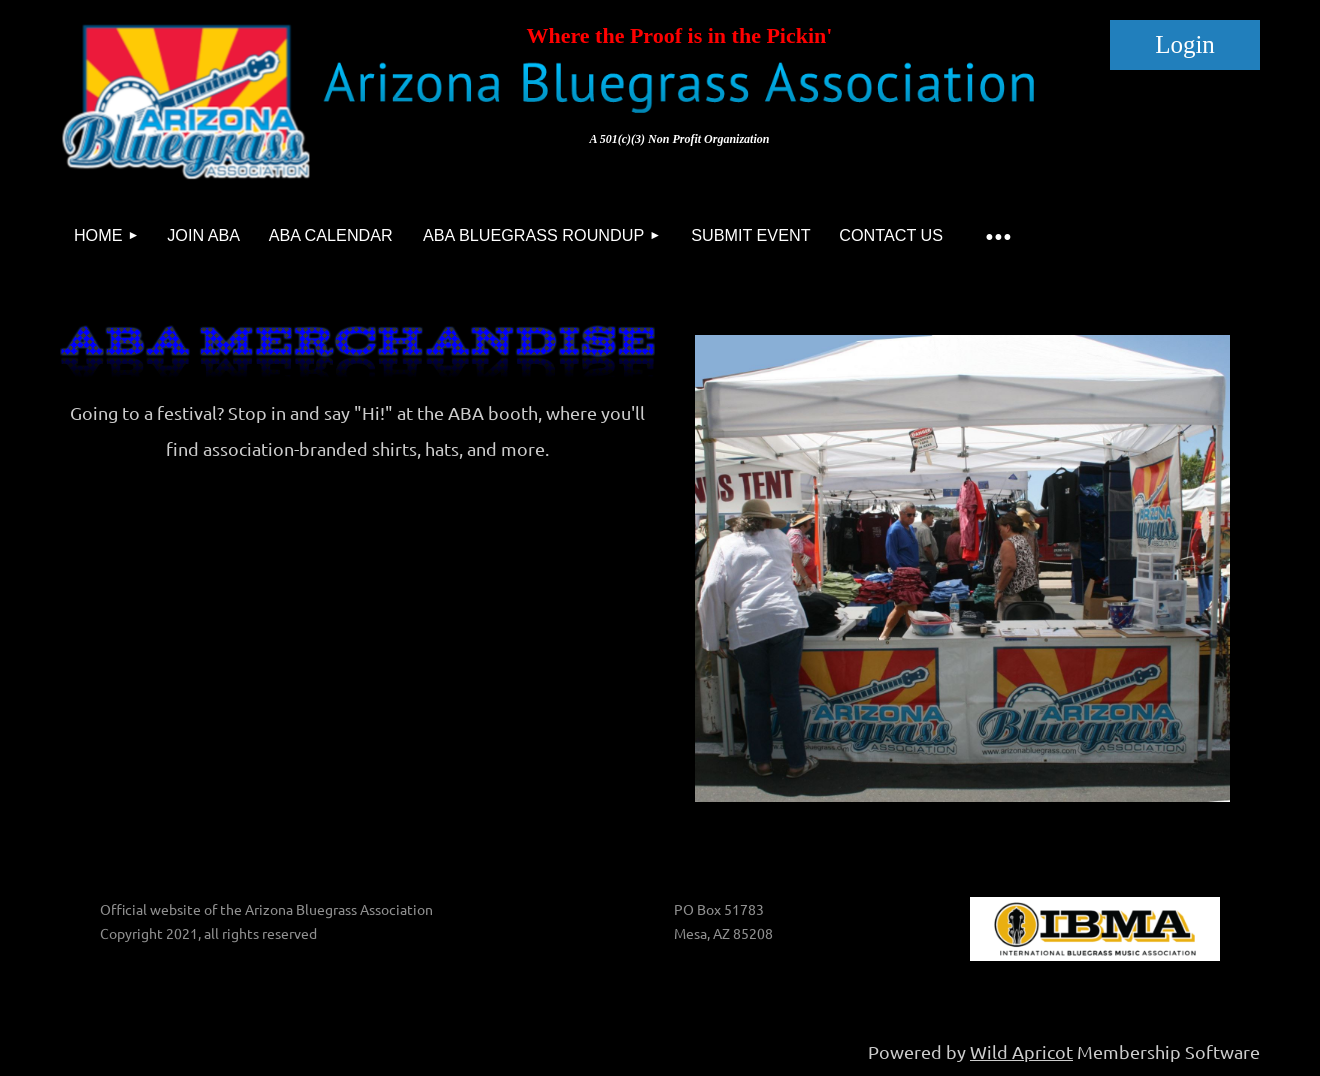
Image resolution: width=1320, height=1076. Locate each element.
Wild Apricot (1021, 1051)
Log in (1185, 45)
